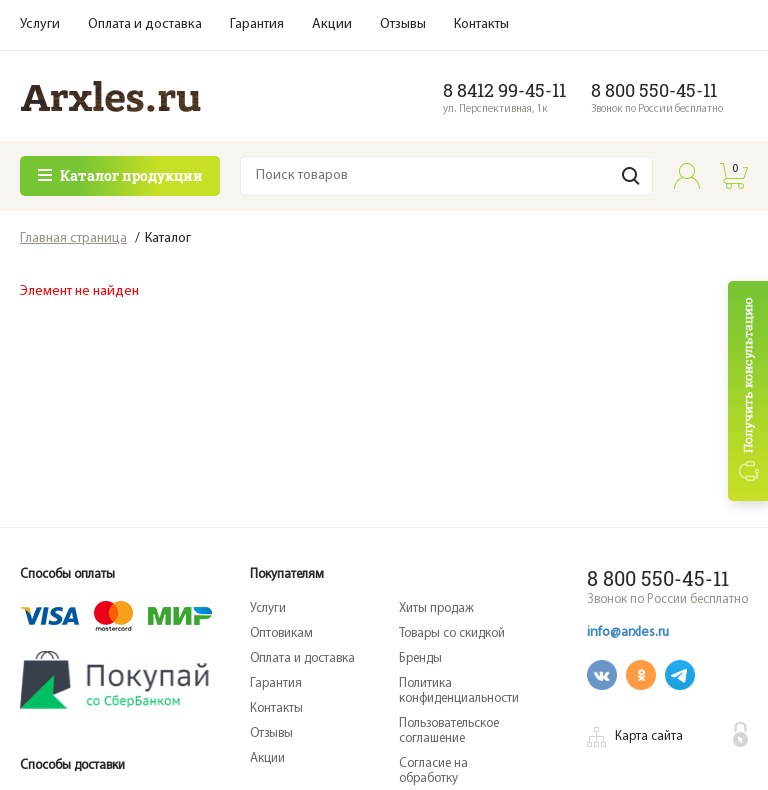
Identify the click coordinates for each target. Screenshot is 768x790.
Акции (332, 24)
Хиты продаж (436, 608)
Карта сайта (649, 736)
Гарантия (257, 24)
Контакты (481, 24)
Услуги (40, 24)
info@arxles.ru (628, 632)
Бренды (420, 658)
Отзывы (403, 24)
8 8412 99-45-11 (504, 90)
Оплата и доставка (145, 24)
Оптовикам (281, 633)
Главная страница (73, 238)
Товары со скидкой (452, 633)
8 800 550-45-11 (654, 90)
